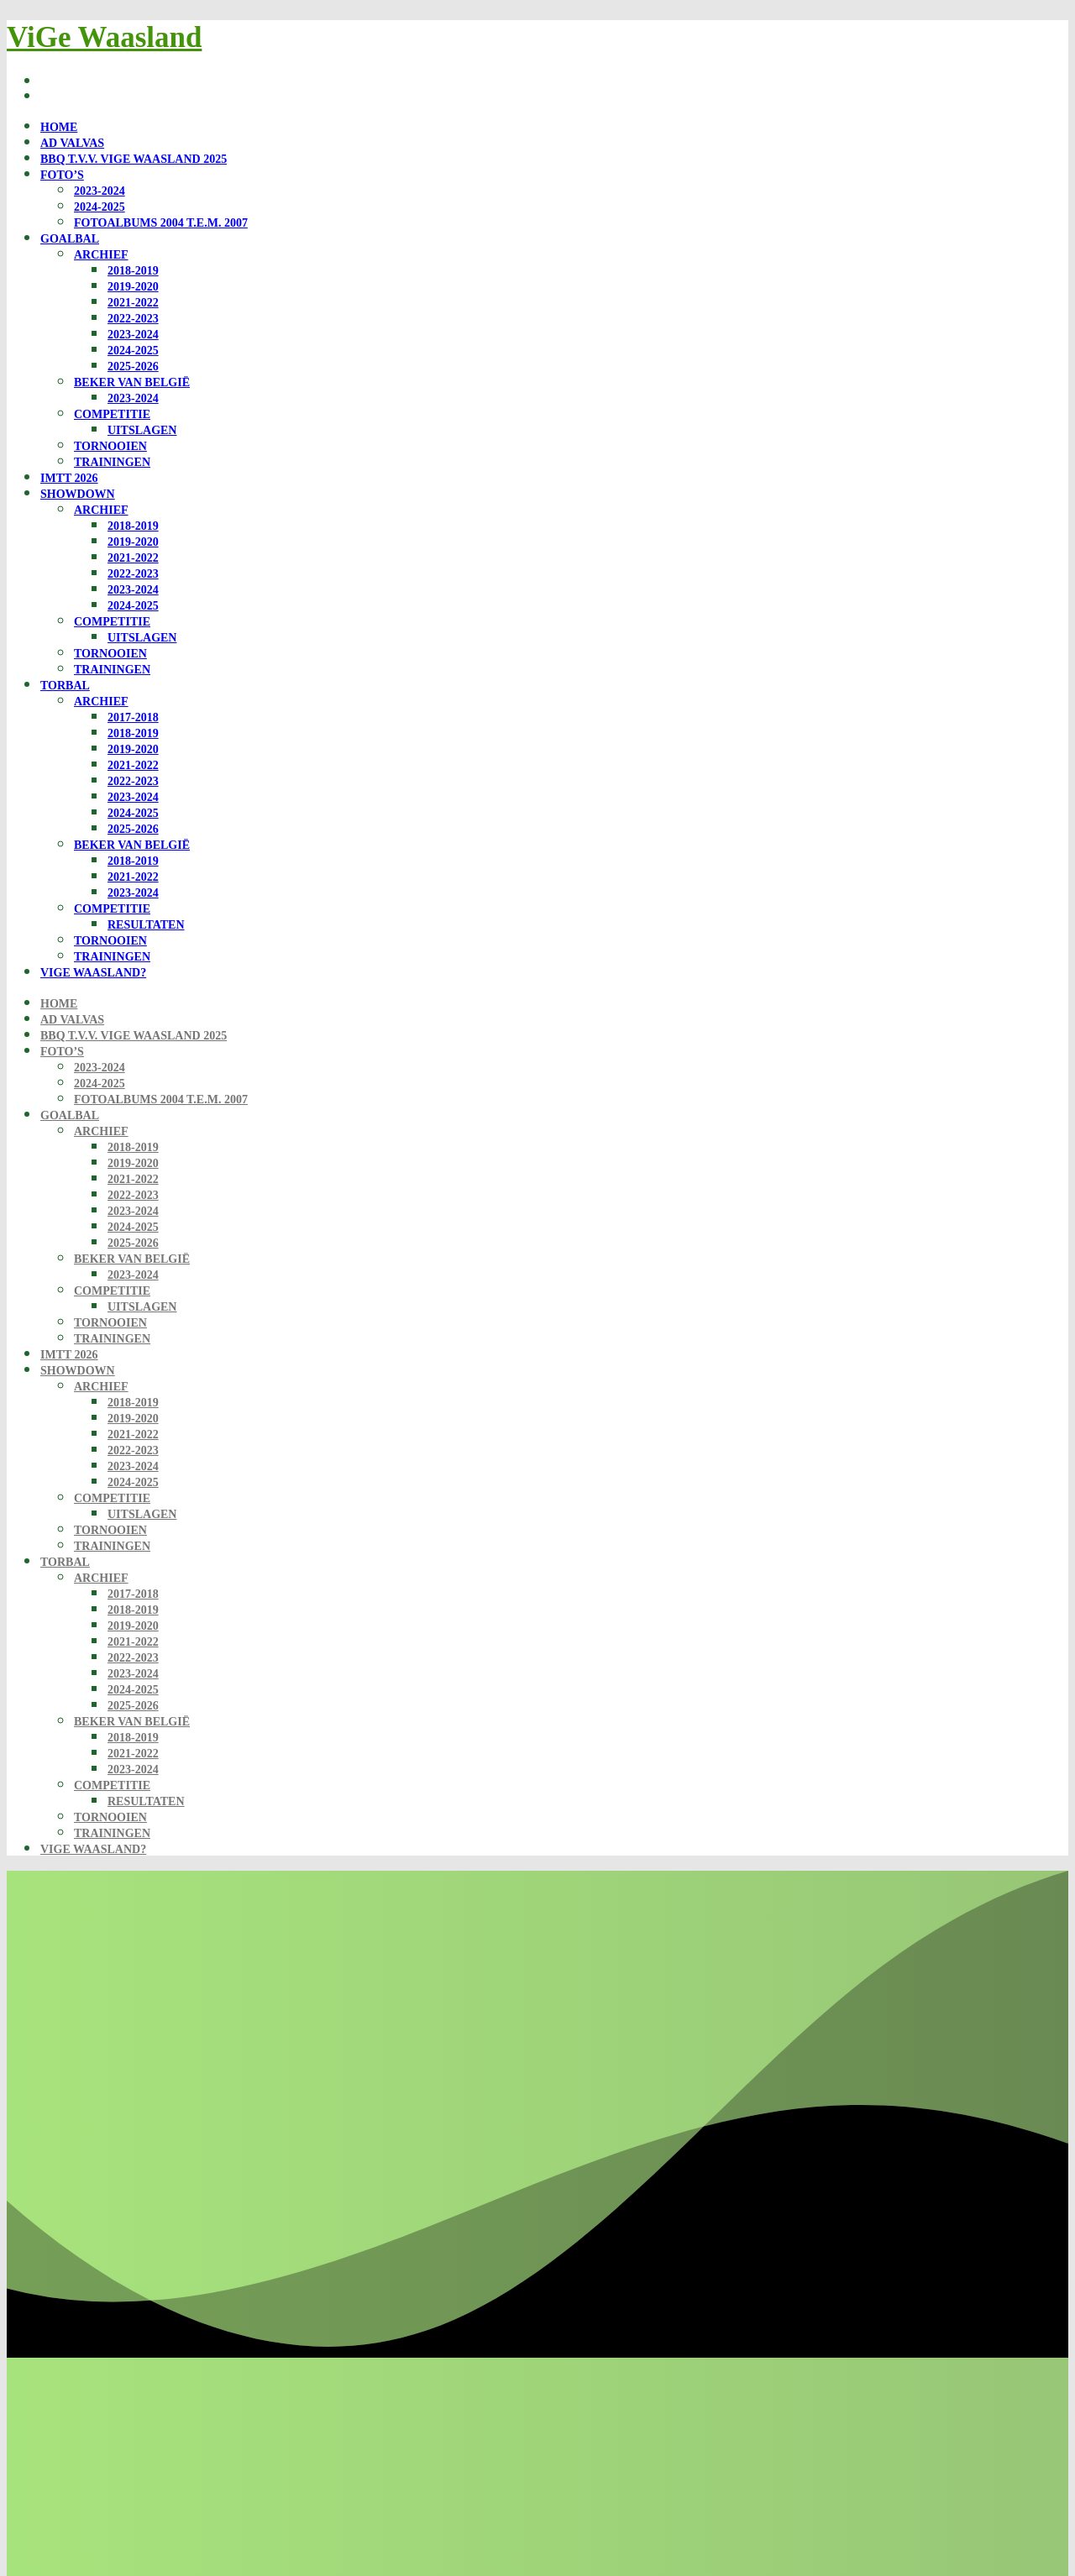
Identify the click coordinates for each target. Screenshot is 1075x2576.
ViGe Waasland (104, 37)
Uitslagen (142, 430)
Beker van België (132, 382)
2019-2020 (133, 286)
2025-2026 (133, 366)
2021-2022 (133, 302)
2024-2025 (99, 207)
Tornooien (110, 446)
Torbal (65, 685)
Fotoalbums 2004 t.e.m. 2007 (161, 223)
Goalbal (69, 239)
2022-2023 (133, 318)
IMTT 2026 (69, 478)
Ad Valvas (72, 143)
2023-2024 (99, 191)
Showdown (77, 494)
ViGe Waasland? (93, 972)
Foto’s (62, 175)
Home (58, 127)
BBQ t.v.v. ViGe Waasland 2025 (133, 159)
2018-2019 (133, 270)
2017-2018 (133, 717)
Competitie (112, 414)
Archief (101, 255)
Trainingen (112, 462)
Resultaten (146, 925)
